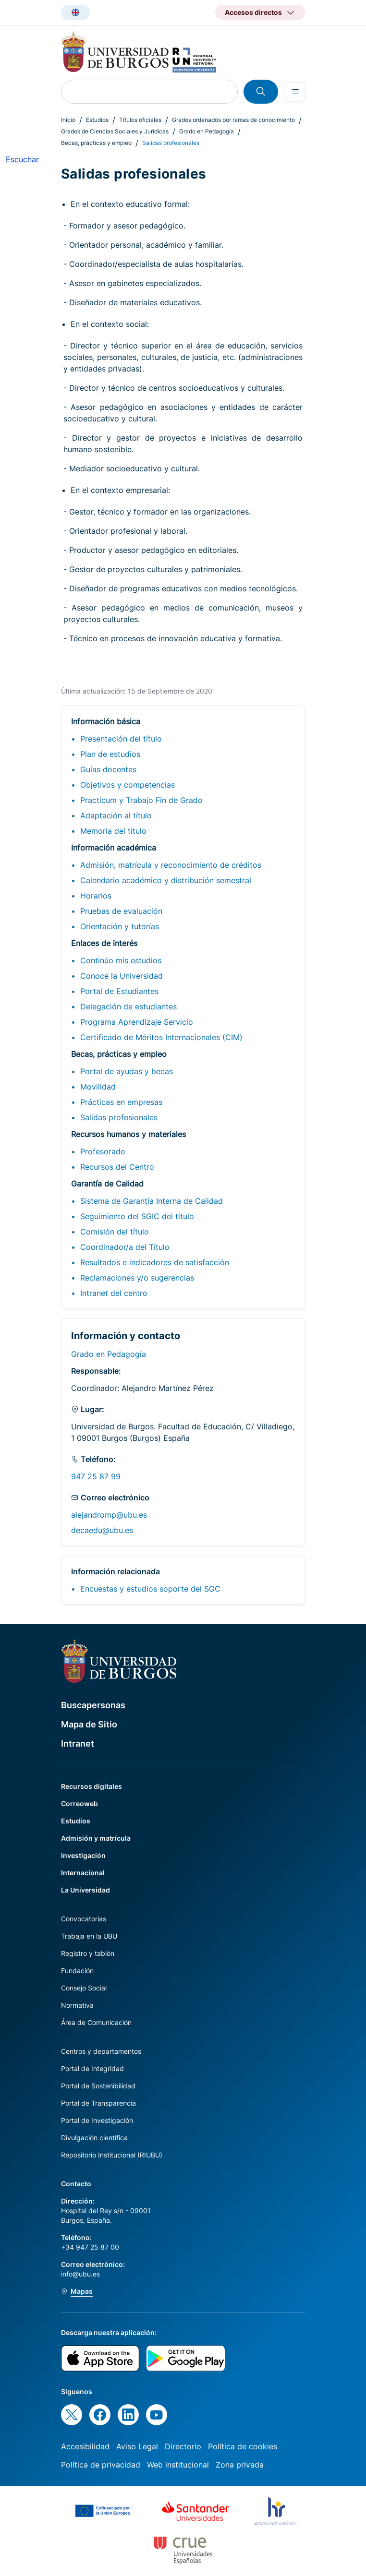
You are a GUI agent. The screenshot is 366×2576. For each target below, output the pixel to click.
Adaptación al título (116, 815)
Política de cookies (242, 2446)
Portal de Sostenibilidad (98, 2086)
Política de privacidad (100, 2464)
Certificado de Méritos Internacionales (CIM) (161, 1037)
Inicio (68, 119)
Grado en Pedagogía (206, 131)
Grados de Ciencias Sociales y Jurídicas (115, 131)
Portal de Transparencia (98, 2103)
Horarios (95, 895)
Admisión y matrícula (96, 1838)
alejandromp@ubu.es (109, 1515)
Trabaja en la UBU (89, 1936)
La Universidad (85, 1890)
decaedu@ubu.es (102, 1530)
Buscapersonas (93, 1705)
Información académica (113, 847)
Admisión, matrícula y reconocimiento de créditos (170, 865)
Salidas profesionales (119, 1117)
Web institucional (178, 2464)
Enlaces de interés (104, 943)
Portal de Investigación (97, 2120)
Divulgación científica (94, 2137)
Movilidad (98, 1086)
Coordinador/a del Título (125, 1247)
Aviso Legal (137, 2446)
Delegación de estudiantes (128, 1006)
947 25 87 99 (96, 1476)
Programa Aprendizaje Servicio (136, 1022)
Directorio (183, 2446)
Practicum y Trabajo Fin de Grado (141, 800)
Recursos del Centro (117, 1167)
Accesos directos (253, 12)
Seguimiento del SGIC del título (137, 1216)
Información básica (105, 721)
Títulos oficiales (140, 119)
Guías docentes (108, 769)
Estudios (97, 119)
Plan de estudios (110, 754)
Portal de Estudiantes (119, 991)
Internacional (83, 1873)
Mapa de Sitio (89, 1724)
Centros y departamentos (101, 2051)
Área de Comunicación (96, 2022)
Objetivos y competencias (127, 785)
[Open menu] (295, 91)
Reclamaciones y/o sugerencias (137, 1277)
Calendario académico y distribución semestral (165, 880)
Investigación (83, 1855)
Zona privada (240, 2464)
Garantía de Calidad (107, 1183)
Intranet (77, 1743)
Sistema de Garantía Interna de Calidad (151, 1201)
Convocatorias (83, 1919)
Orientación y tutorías (119, 926)
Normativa (77, 2005)
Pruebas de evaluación (121, 911)
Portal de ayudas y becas (126, 1071)
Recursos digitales (91, 1786)
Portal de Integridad (92, 2068)
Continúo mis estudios (120, 960)
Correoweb (79, 1803)
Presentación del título (121, 738)
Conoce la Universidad (121, 976)
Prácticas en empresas (121, 1102)
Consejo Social (84, 1988)
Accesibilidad (85, 2446)
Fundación (77, 1970)
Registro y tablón (87, 1953)
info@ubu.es (80, 2274)
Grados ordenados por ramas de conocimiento (233, 119)
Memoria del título (113, 831)
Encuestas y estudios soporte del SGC (150, 1589)
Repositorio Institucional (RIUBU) (111, 2155)
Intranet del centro (113, 1293)
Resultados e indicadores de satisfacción (154, 1262)
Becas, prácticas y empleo (96, 142)
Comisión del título (114, 1231)
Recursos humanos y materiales (128, 1134)
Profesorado (102, 1151)
